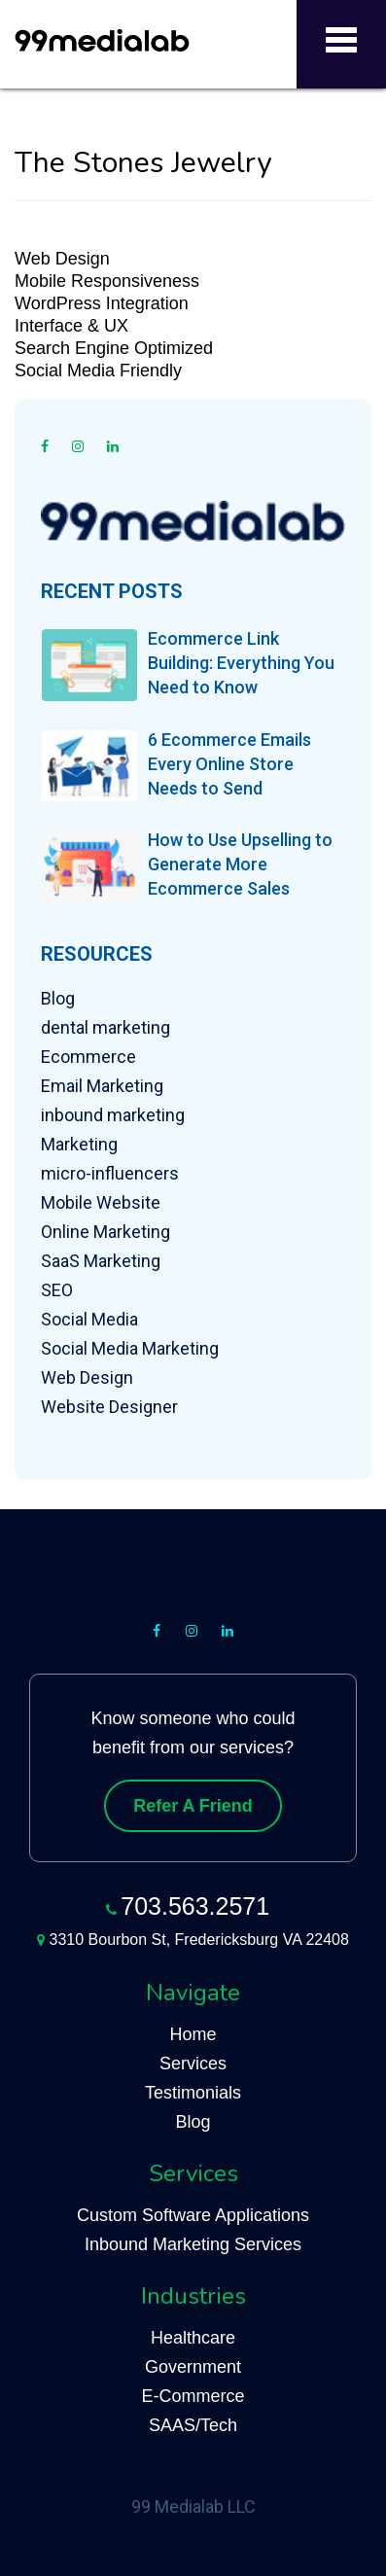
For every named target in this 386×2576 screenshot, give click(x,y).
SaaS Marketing (100, 1261)
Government (193, 2367)
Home (192, 2034)
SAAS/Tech (193, 2425)
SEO (57, 1290)
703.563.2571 (195, 1906)
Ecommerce (88, 1056)
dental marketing (105, 1027)
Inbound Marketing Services (193, 2244)
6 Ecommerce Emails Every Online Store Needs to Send (229, 763)
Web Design (87, 1377)
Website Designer (109, 1406)
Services (193, 2063)
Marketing (79, 1144)
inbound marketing (113, 1115)
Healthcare (193, 2337)
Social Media (89, 1319)
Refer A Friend (193, 1806)
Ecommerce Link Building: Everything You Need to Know (241, 662)
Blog (58, 998)
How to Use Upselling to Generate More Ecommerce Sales (240, 864)
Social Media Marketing (130, 1348)
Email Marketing (102, 1086)
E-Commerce (192, 2396)
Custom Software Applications (193, 2215)
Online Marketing (105, 1231)
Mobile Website (100, 1202)
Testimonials (193, 2092)
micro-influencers (110, 1173)
